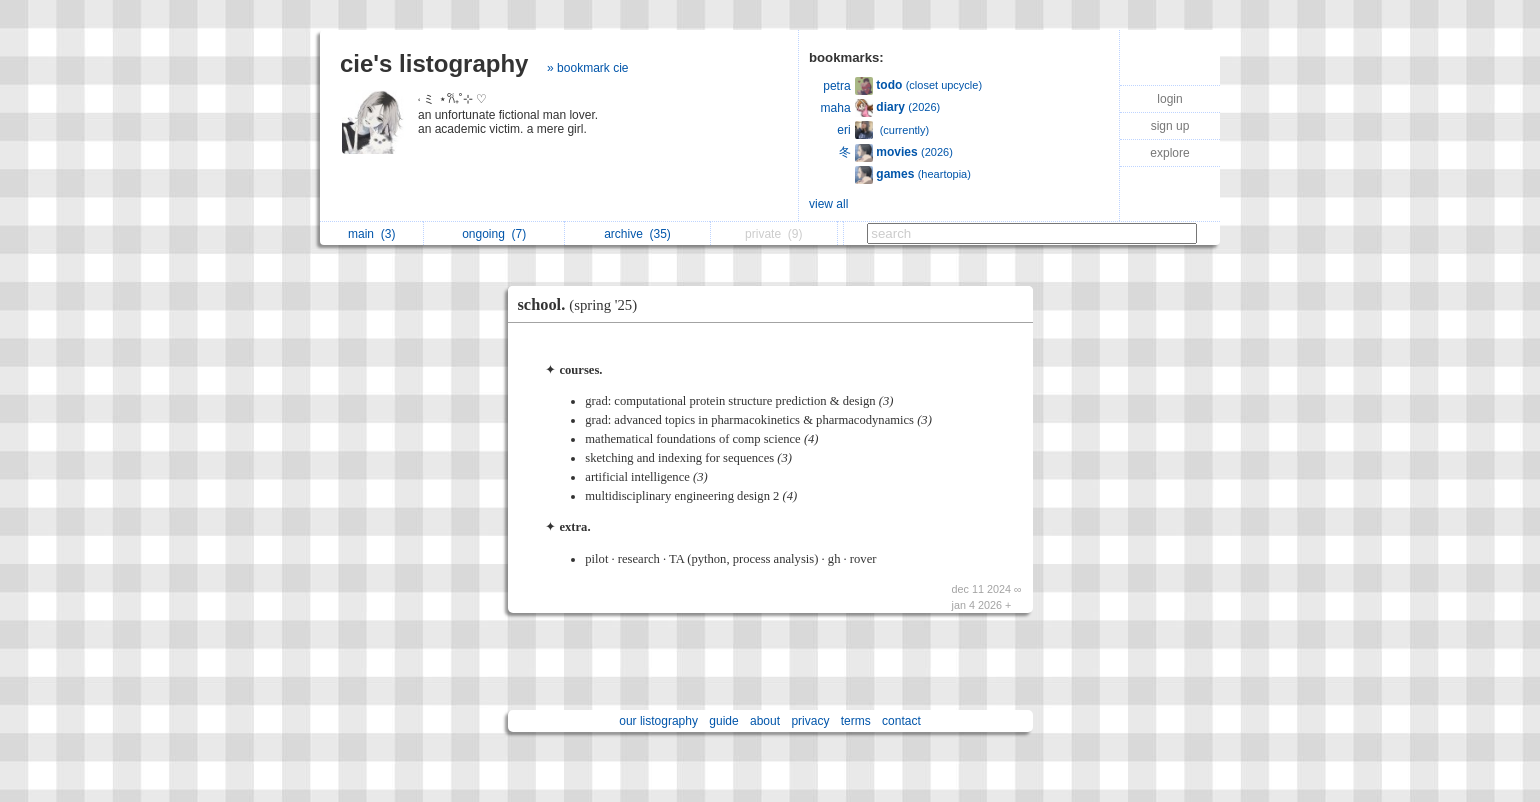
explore (1169, 153)
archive (637, 234)
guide (723, 721)
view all (828, 204)
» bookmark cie (587, 68)
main (371, 234)
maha (836, 108)
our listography (658, 721)
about (765, 721)
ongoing (494, 234)
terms (856, 721)
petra (836, 86)
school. (583, 304)
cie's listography (434, 63)
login (1169, 99)
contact (901, 721)
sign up (1170, 126)
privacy (810, 721)
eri (843, 130)
